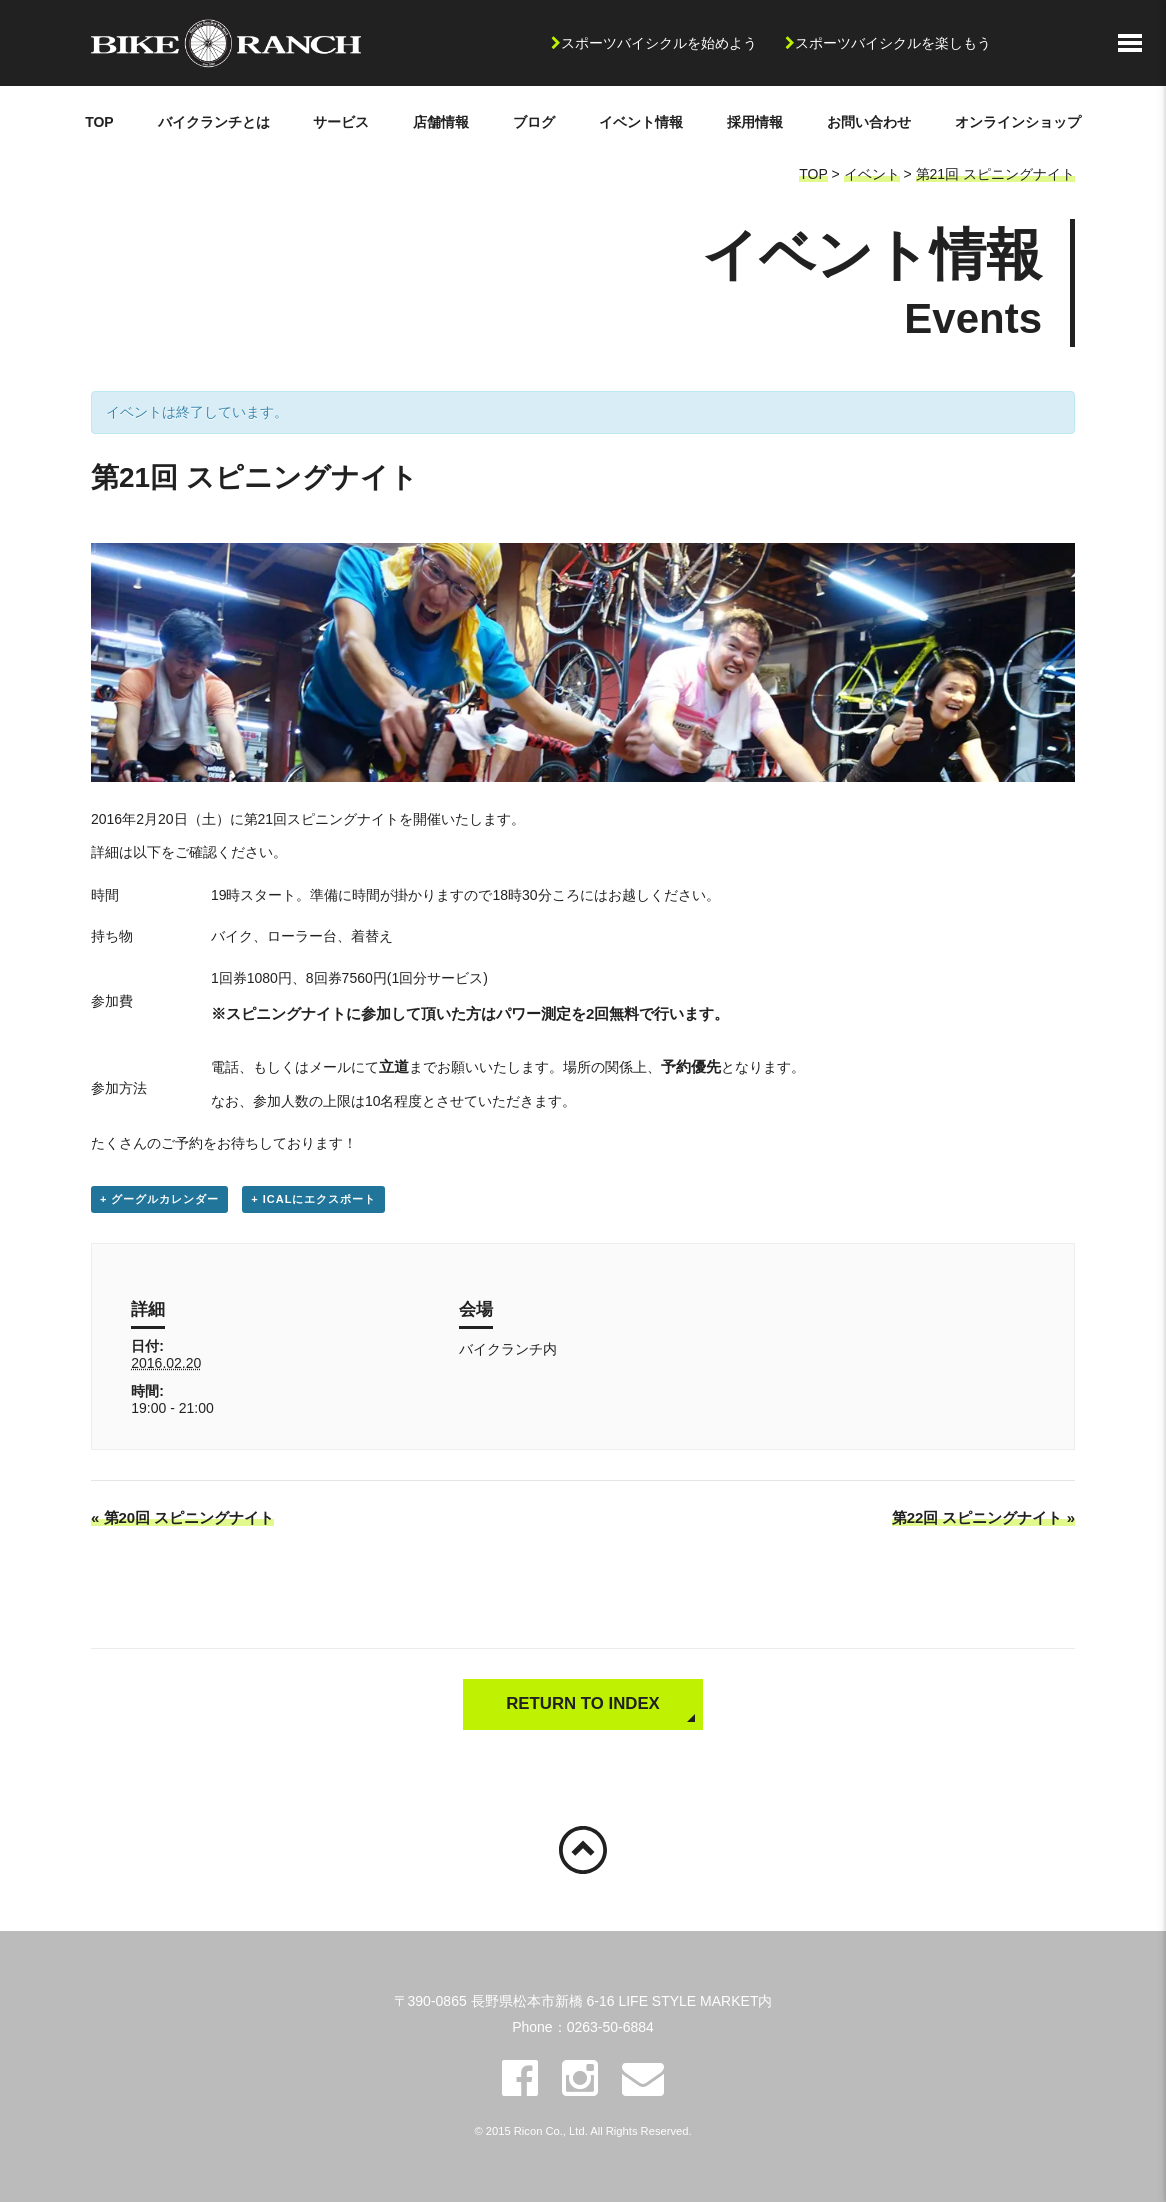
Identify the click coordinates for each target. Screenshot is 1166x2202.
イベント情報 (641, 122)
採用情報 (755, 122)
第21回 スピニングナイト (995, 174)
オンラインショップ (1018, 122)
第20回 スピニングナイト (182, 1517)
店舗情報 (441, 122)
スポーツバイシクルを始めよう (659, 43)
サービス (341, 122)
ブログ (534, 122)
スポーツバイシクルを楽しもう (893, 43)
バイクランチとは (214, 122)
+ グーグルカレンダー (159, 1199)
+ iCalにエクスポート (313, 1199)
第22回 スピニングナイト (983, 1517)
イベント (872, 174)
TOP (99, 122)
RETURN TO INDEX (583, 1703)
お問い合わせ (869, 122)
